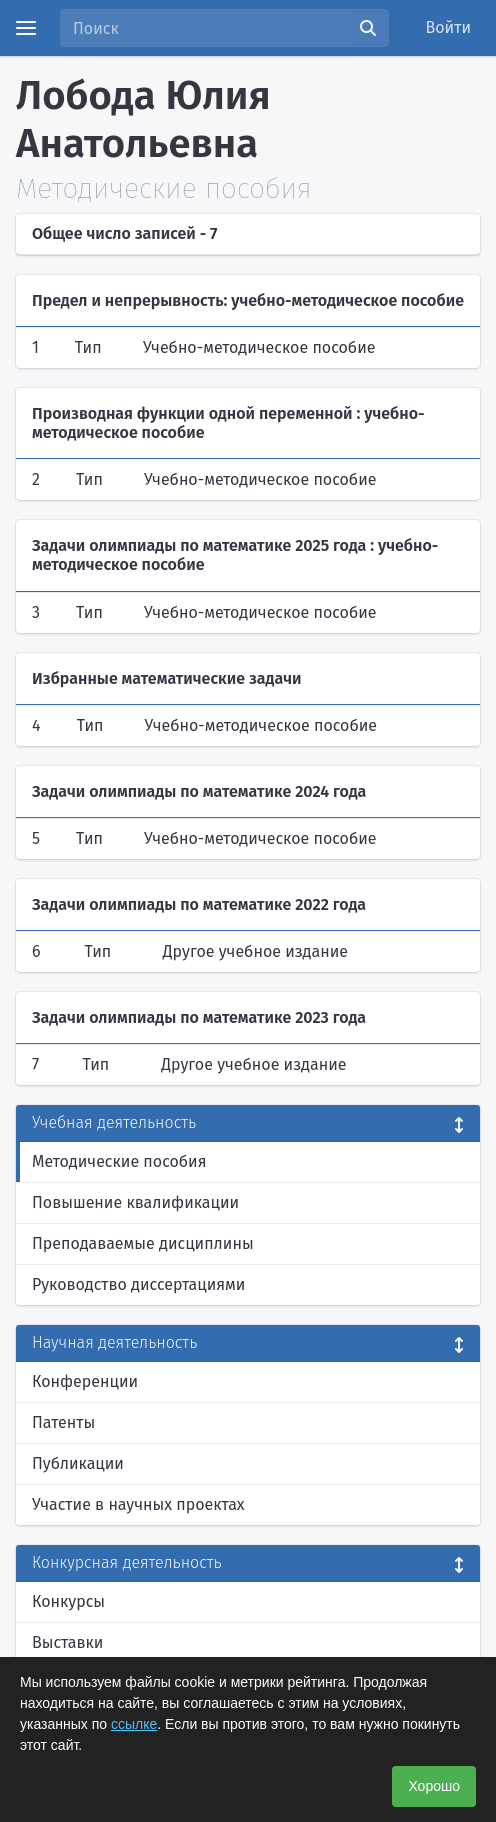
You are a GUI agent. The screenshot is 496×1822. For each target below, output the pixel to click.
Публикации (78, 1463)
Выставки (67, 1642)
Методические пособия (119, 1161)
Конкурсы (68, 1601)
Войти (449, 27)
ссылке (134, 1724)
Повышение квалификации (135, 1202)
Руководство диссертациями (138, 1284)
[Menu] (26, 28)
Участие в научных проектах (138, 1504)
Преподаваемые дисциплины (143, 1243)
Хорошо (434, 1786)
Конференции (85, 1381)
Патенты (63, 1422)
